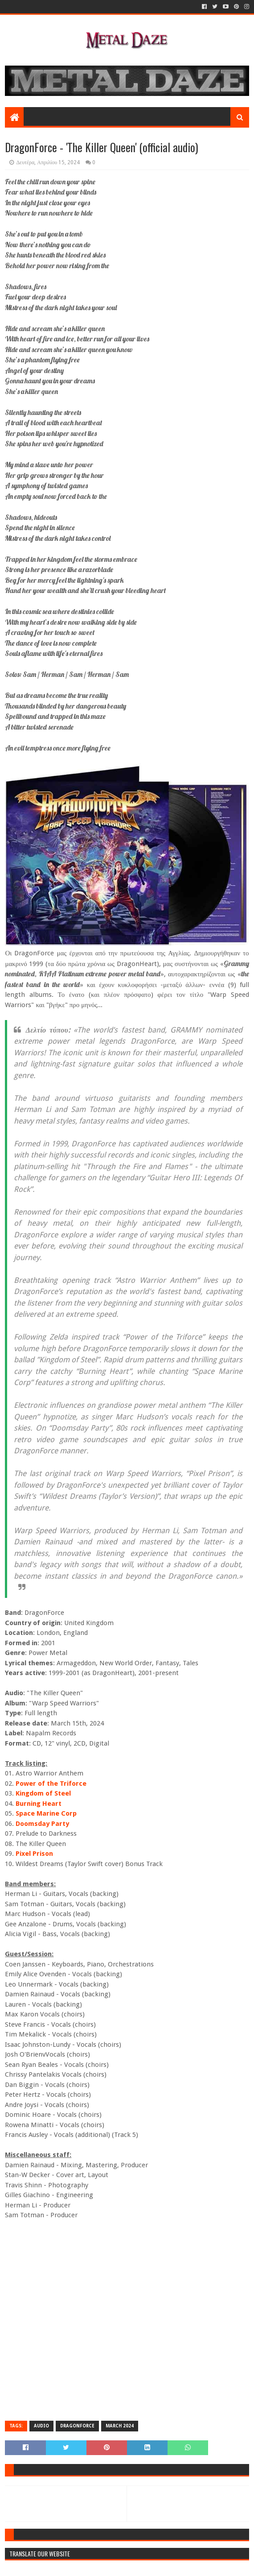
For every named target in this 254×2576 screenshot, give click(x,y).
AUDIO (41, 2425)
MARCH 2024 (120, 2425)
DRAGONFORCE (77, 2425)
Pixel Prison (34, 1854)
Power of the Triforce (51, 1784)
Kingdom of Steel (43, 1793)
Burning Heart (38, 1804)
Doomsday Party (42, 1824)
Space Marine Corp (46, 1813)
